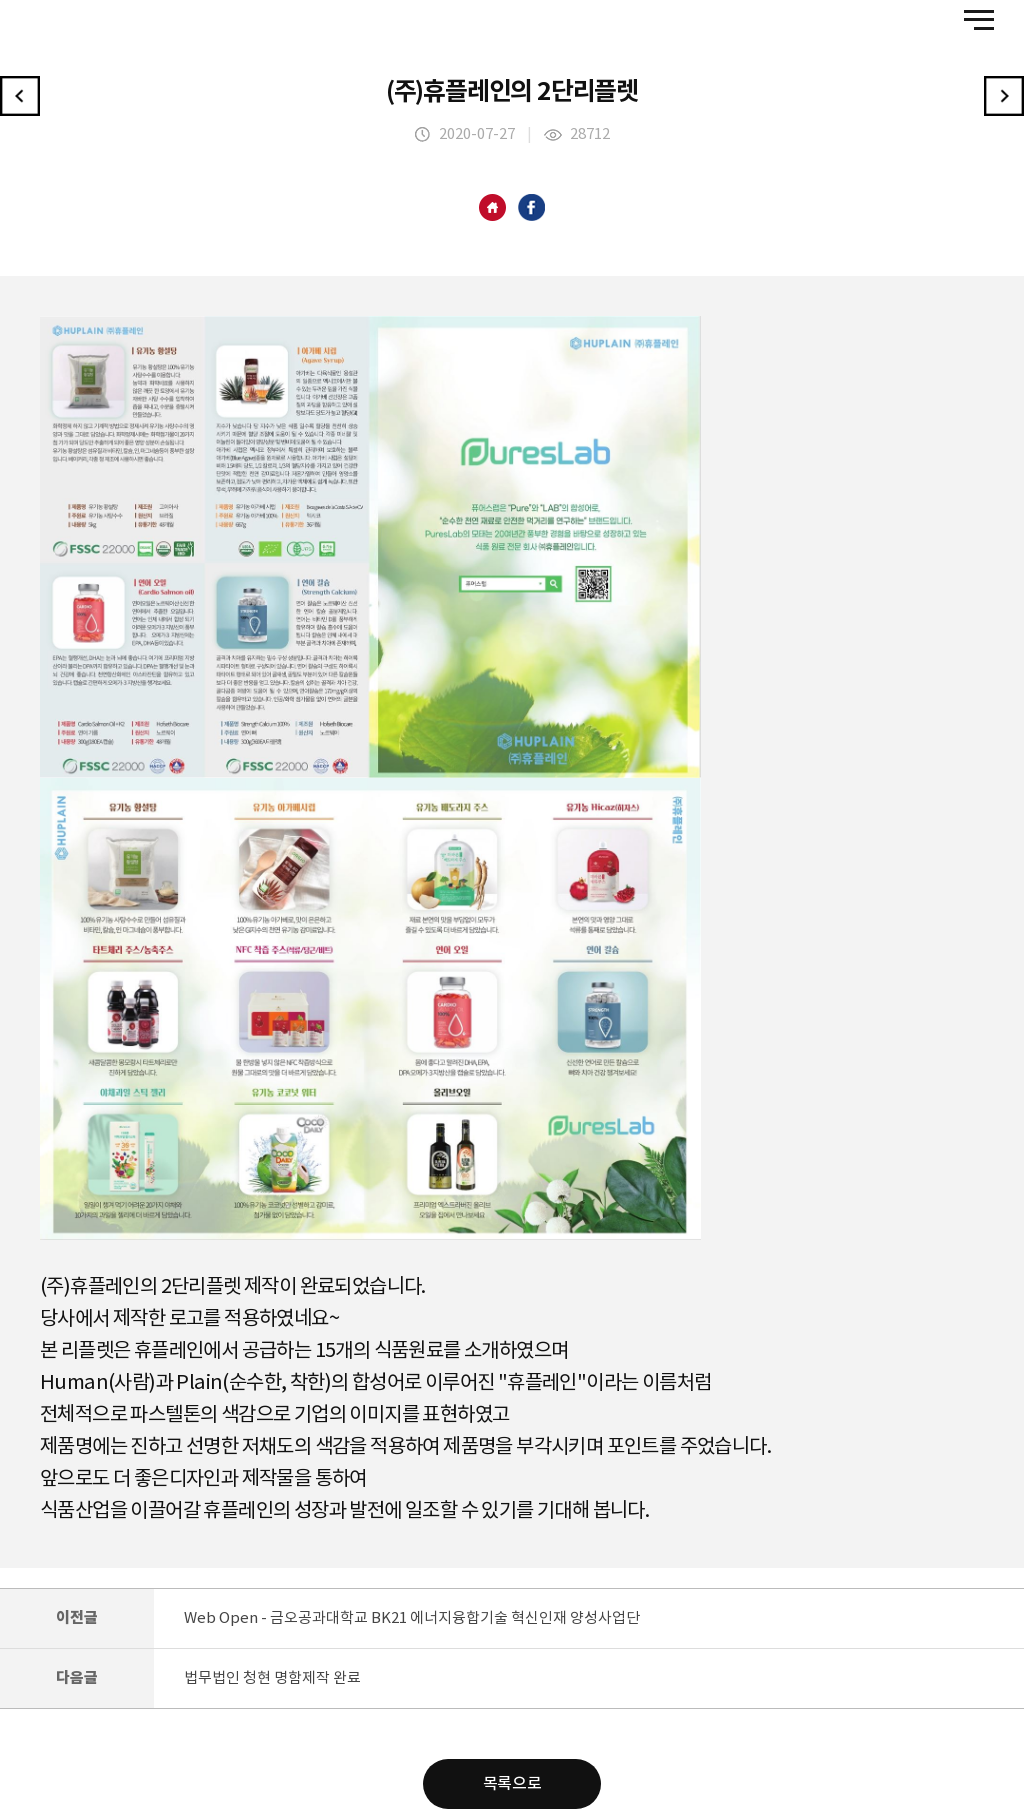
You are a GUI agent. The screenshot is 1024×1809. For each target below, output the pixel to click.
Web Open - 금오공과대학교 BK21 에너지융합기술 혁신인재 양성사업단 (412, 1618)
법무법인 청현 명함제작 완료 (272, 1678)
